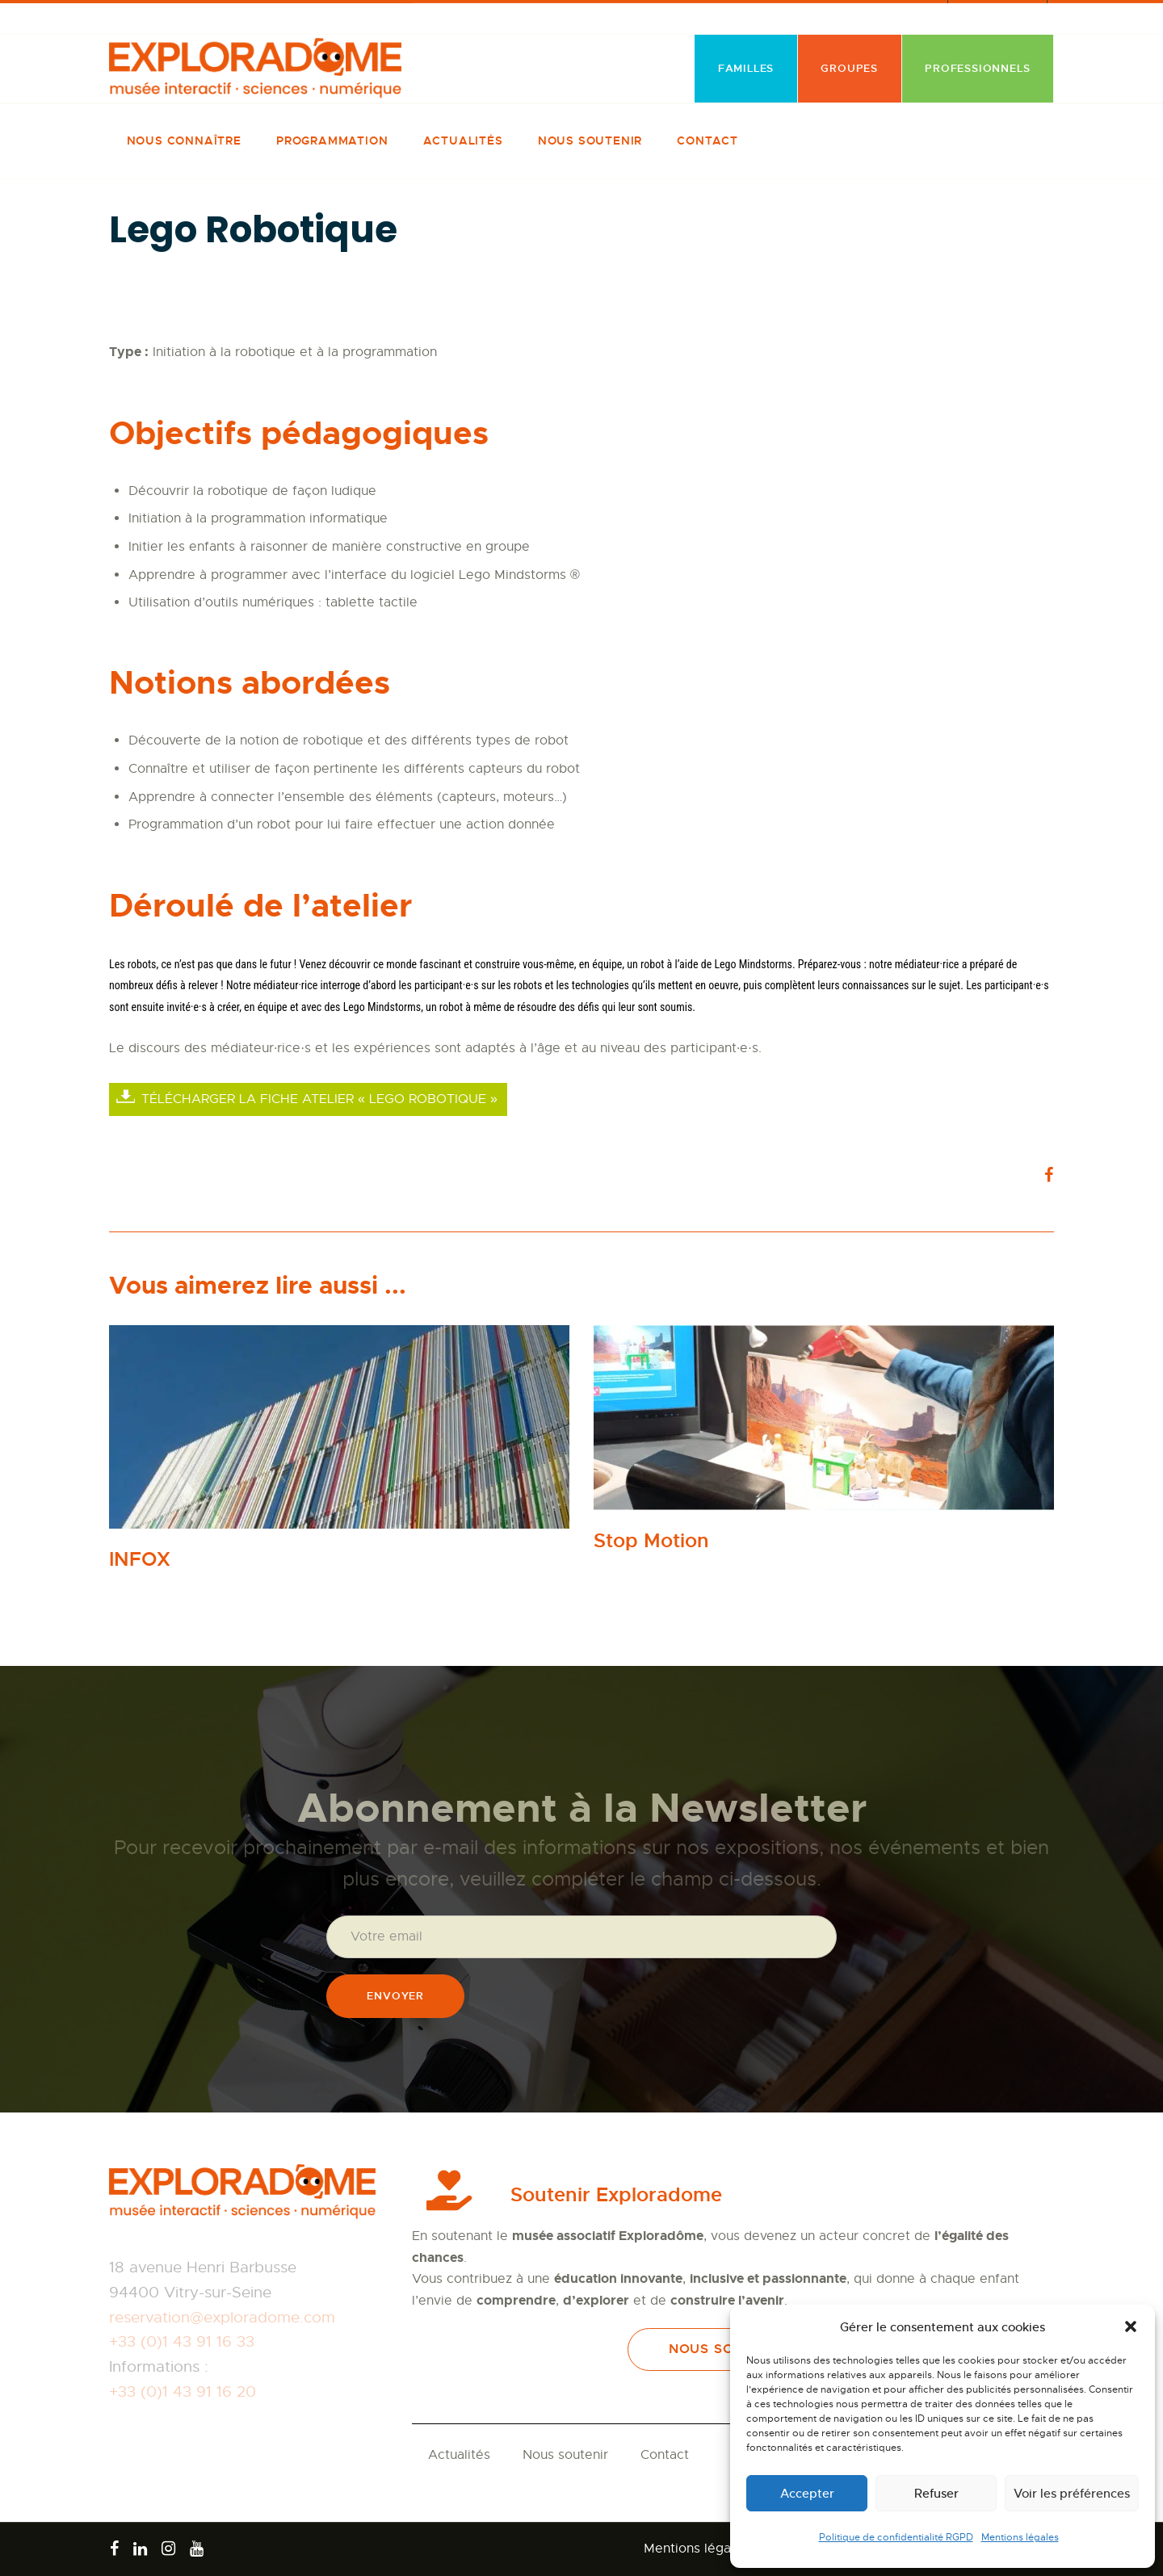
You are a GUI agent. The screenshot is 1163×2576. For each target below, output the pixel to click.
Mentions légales (1020, 2537)
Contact (664, 2455)
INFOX (139, 1559)
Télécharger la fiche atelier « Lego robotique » (319, 1099)
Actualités (459, 2455)
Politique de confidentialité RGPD (896, 2537)
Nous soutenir (565, 2455)
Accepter (807, 2493)
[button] (1131, 2326)
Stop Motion (651, 1541)
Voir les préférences (1072, 2493)
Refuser (936, 2493)
